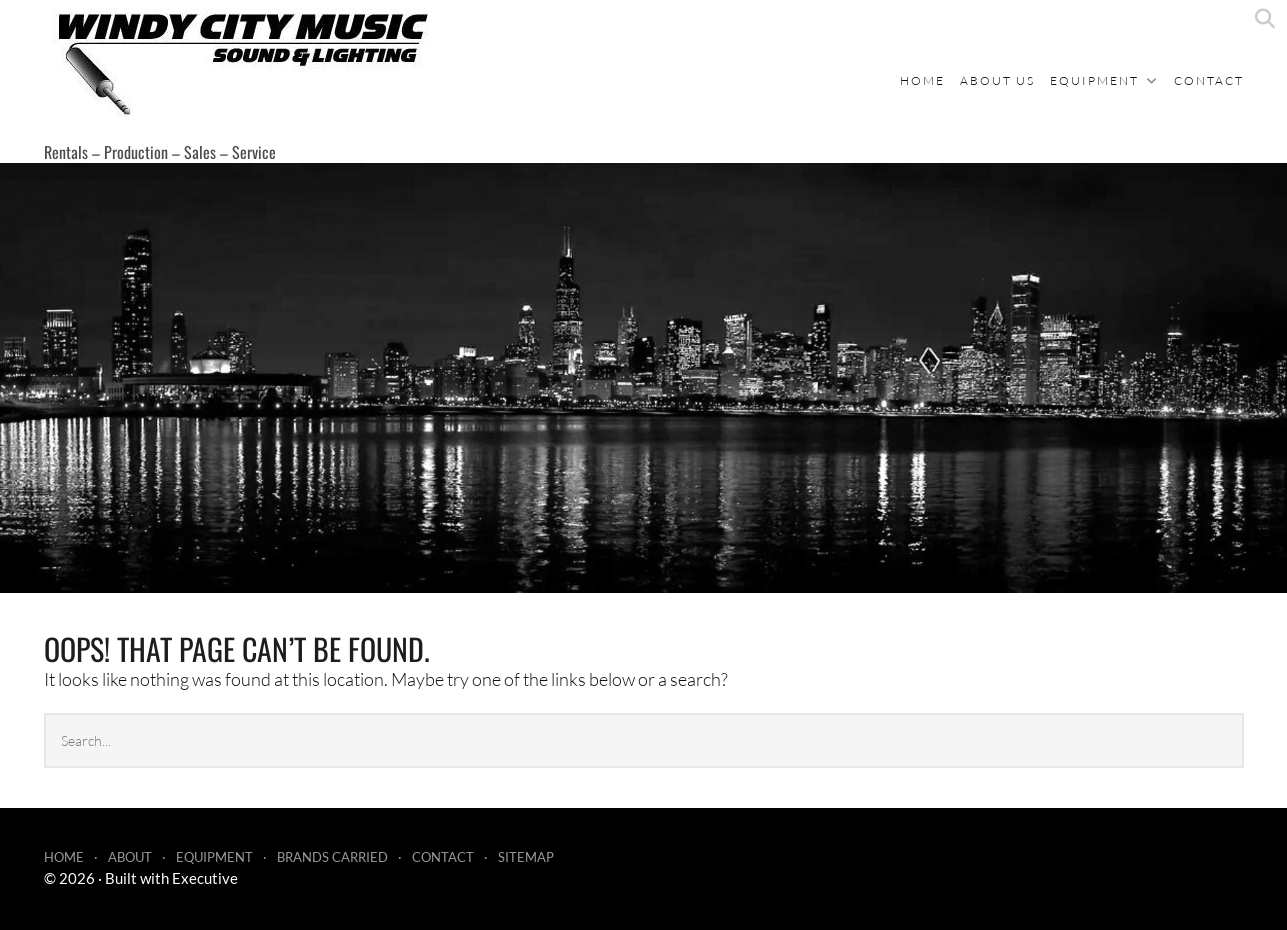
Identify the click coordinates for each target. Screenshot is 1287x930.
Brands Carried (332, 857)
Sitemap (526, 857)
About (130, 857)
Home (922, 80)
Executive (205, 878)
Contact (1209, 80)
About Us (997, 80)
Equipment (1094, 80)
